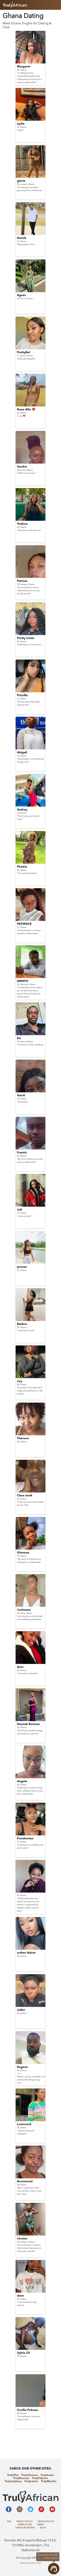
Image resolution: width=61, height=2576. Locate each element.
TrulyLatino (31, 2481)
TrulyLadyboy (13, 2481)
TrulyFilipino (40, 2478)
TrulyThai (13, 2475)
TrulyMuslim (48, 2481)
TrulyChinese (29, 2475)
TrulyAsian (47, 2475)
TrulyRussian (21, 2478)
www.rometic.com (30, 2563)
